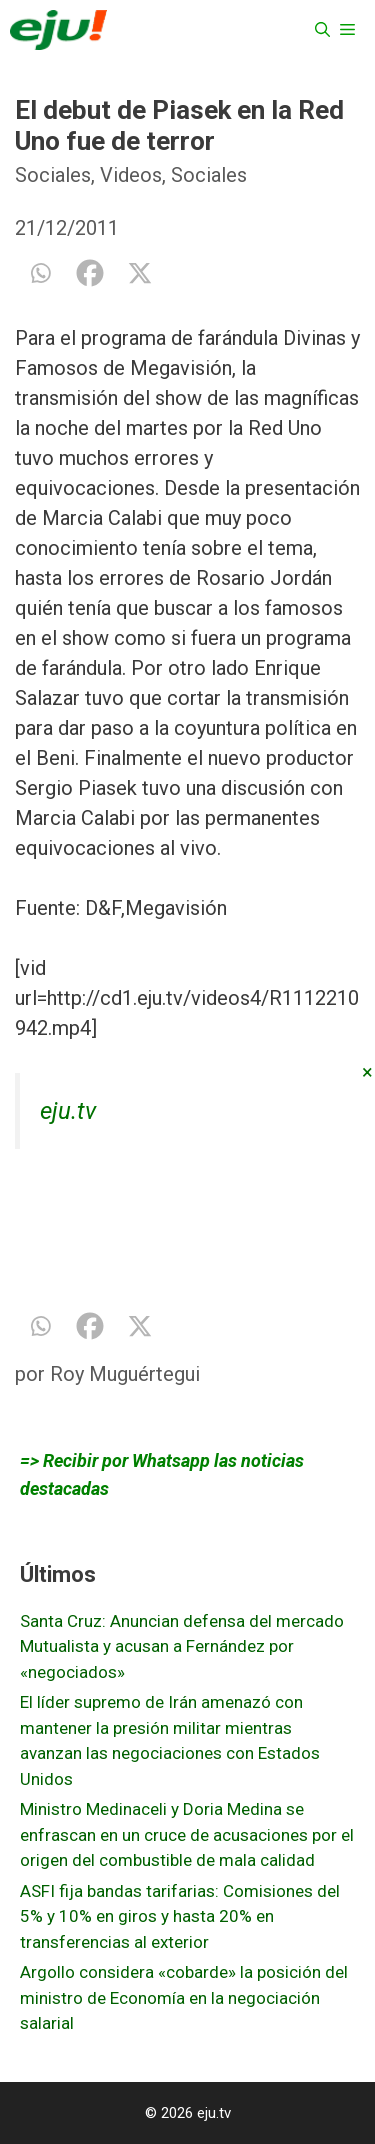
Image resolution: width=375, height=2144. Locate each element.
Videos (131, 175)
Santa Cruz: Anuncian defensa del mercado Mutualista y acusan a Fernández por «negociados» (182, 1646)
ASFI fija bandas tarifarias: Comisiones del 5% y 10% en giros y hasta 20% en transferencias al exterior (180, 1916)
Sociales (53, 175)
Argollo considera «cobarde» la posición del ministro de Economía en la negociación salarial (184, 1997)
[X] (140, 273)
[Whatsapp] (40, 273)
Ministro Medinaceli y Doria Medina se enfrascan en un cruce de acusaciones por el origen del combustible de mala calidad (187, 1834)
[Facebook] (90, 273)
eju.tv (68, 1111)
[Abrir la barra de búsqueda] (322, 30)
